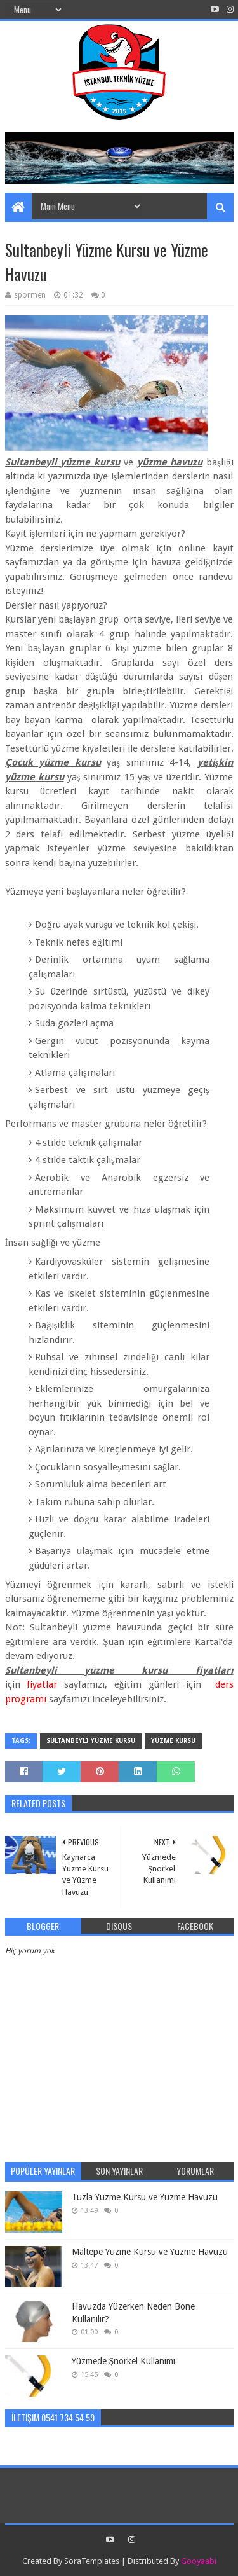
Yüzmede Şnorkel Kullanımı (124, 2361)
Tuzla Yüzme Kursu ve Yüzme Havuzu (145, 2197)
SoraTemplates (91, 2561)
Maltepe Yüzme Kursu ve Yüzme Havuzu (150, 2252)
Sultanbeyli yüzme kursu (90, 1740)
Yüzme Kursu (173, 1740)
